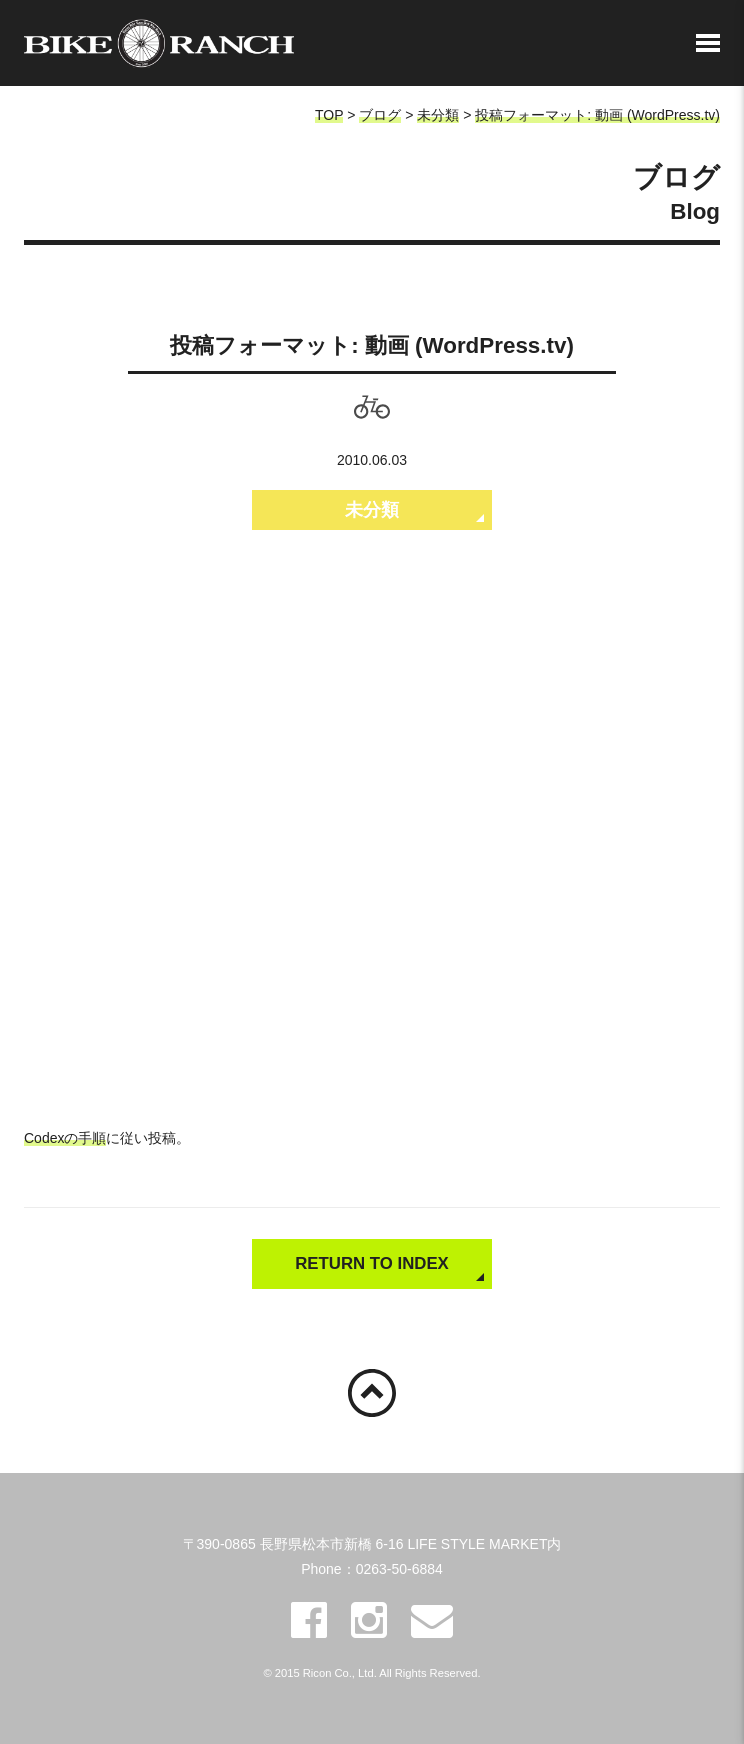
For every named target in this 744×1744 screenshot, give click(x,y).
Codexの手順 (65, 1138)
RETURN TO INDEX (372, 1263)
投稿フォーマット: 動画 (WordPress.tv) (597, 115)
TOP (329, 115)
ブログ (380, 115)
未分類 (438, 115)
